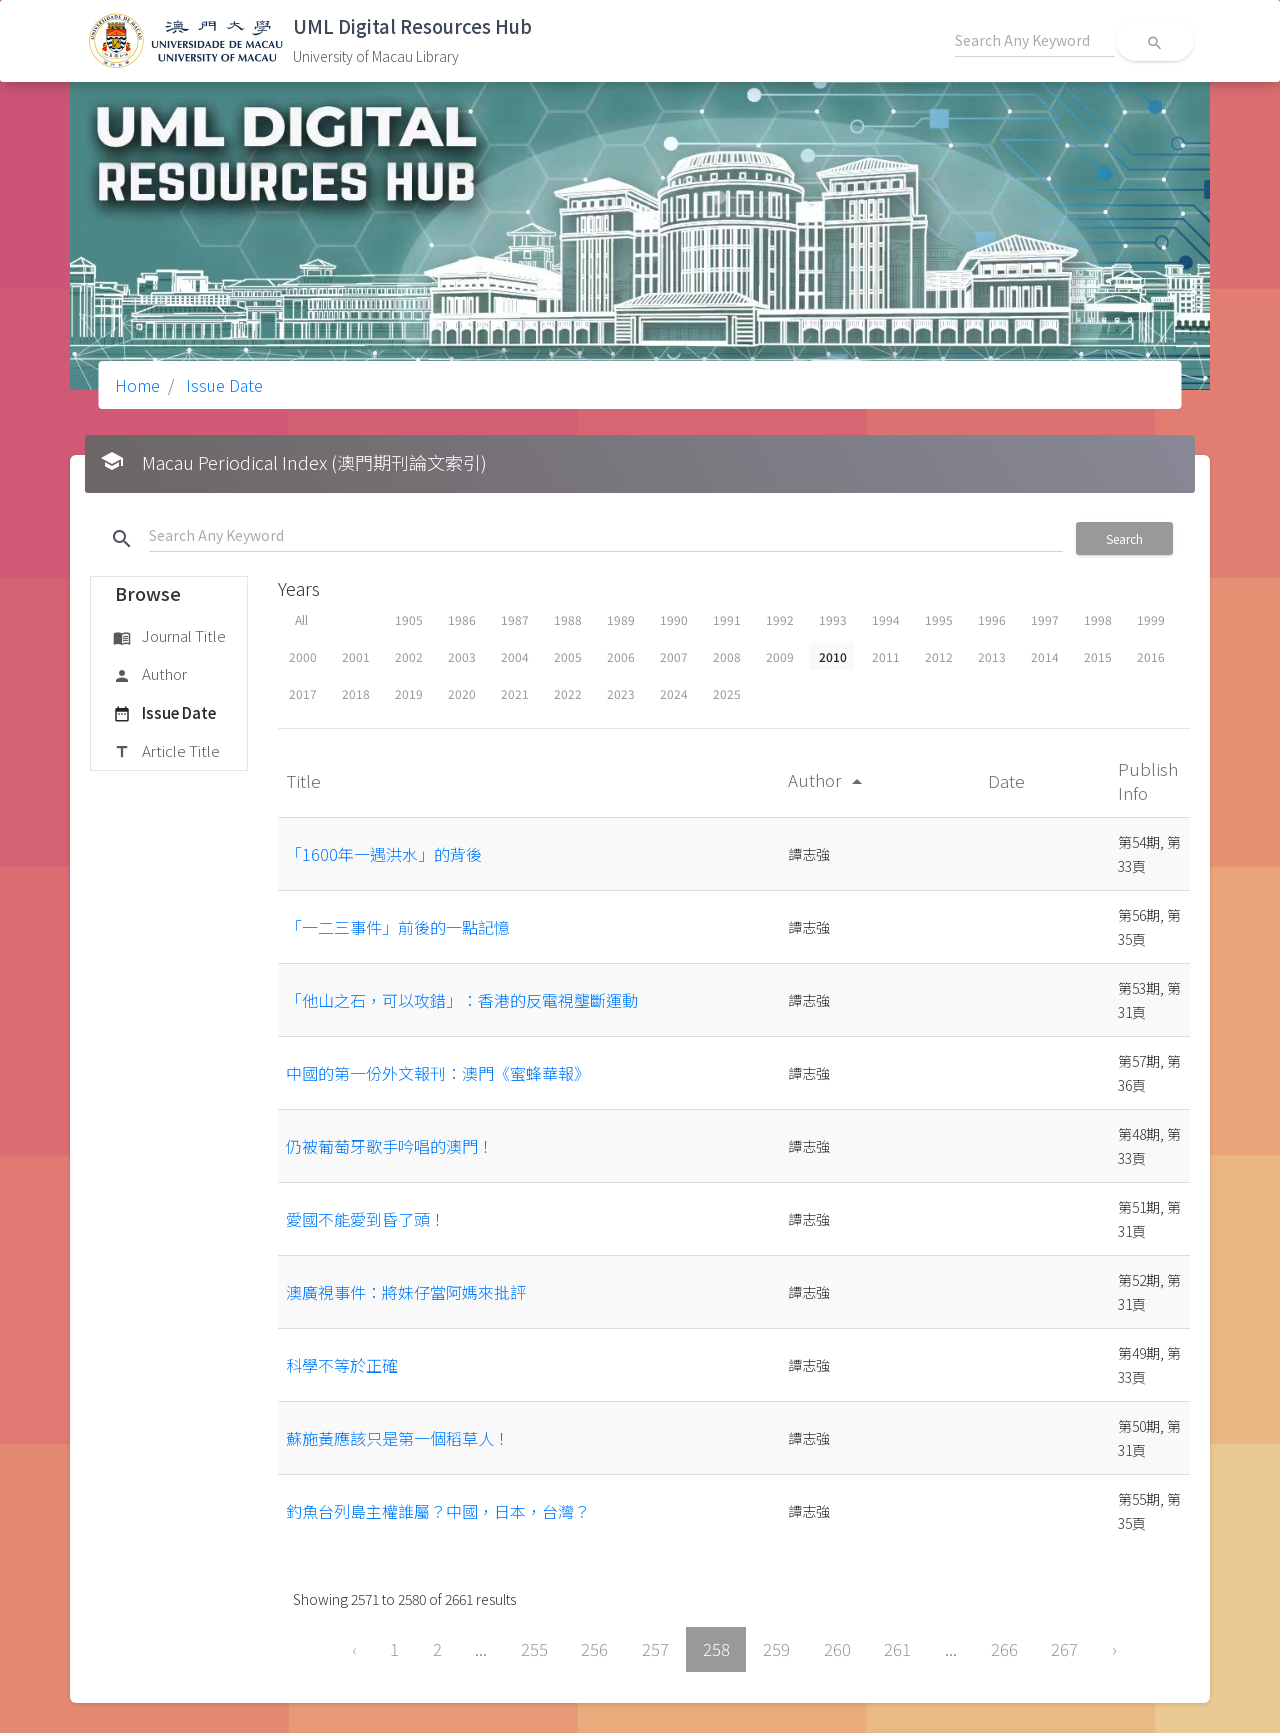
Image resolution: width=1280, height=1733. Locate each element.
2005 (568, 656)
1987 (515, 619)
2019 (409, 693)
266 (1004, 1649)
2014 (1045, 656)
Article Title (166, 752)
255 (534, 1649)
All (301, 619)
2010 (833, 656)
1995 (939, 619)
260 (837, 1649)
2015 (1098, 656)
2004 (515, 656)
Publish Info (1148, 780)
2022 (568, 693)
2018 (356, 693)
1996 (992, 619)
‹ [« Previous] (354, 1649)
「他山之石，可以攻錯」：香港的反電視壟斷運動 (462, 1000)
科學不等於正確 (342, 1365)
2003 (462, 656)
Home (137, 385)
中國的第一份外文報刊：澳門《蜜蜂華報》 (438, 1073)
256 (594, 1649)
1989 (621, 619)
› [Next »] (1114, 1649)
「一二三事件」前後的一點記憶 (398, 927)
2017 (303, 693)
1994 (886, 619)
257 (655, 1649)
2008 (727, 656)
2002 (409, 656)
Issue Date (222, 385)
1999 (1151, 619)
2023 (621, 693)
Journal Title (169, 637)
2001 (356, 656)
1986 (462, 619)
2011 (886, 656)
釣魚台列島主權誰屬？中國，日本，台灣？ (438, 1511)
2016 (1151, 656)
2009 (780, 656)
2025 (727, 693)
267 (1064, 1649)
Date (1008, 780)
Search (1124, 538)
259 (776, 1649)
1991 (727, 619)
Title (305, 780)
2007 (674, 656)
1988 (568, 619)
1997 (1045, 619)
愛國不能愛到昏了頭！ (366, 1219)
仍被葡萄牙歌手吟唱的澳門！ (390, 1146)
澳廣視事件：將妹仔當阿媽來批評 (406, 1292)
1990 (674, 619)
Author (150, 675)
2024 (674, 693)
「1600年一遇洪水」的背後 (384, 854)
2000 (303, 656)
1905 (409, 619)
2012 (939, 656)
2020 (462, 693)
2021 (515, 693)
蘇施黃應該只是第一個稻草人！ (398, 1438)
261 (897, 1649)
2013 (992, 656)
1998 (1098, 619)
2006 (621, 656)
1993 (833, 619)
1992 (780, 619)
